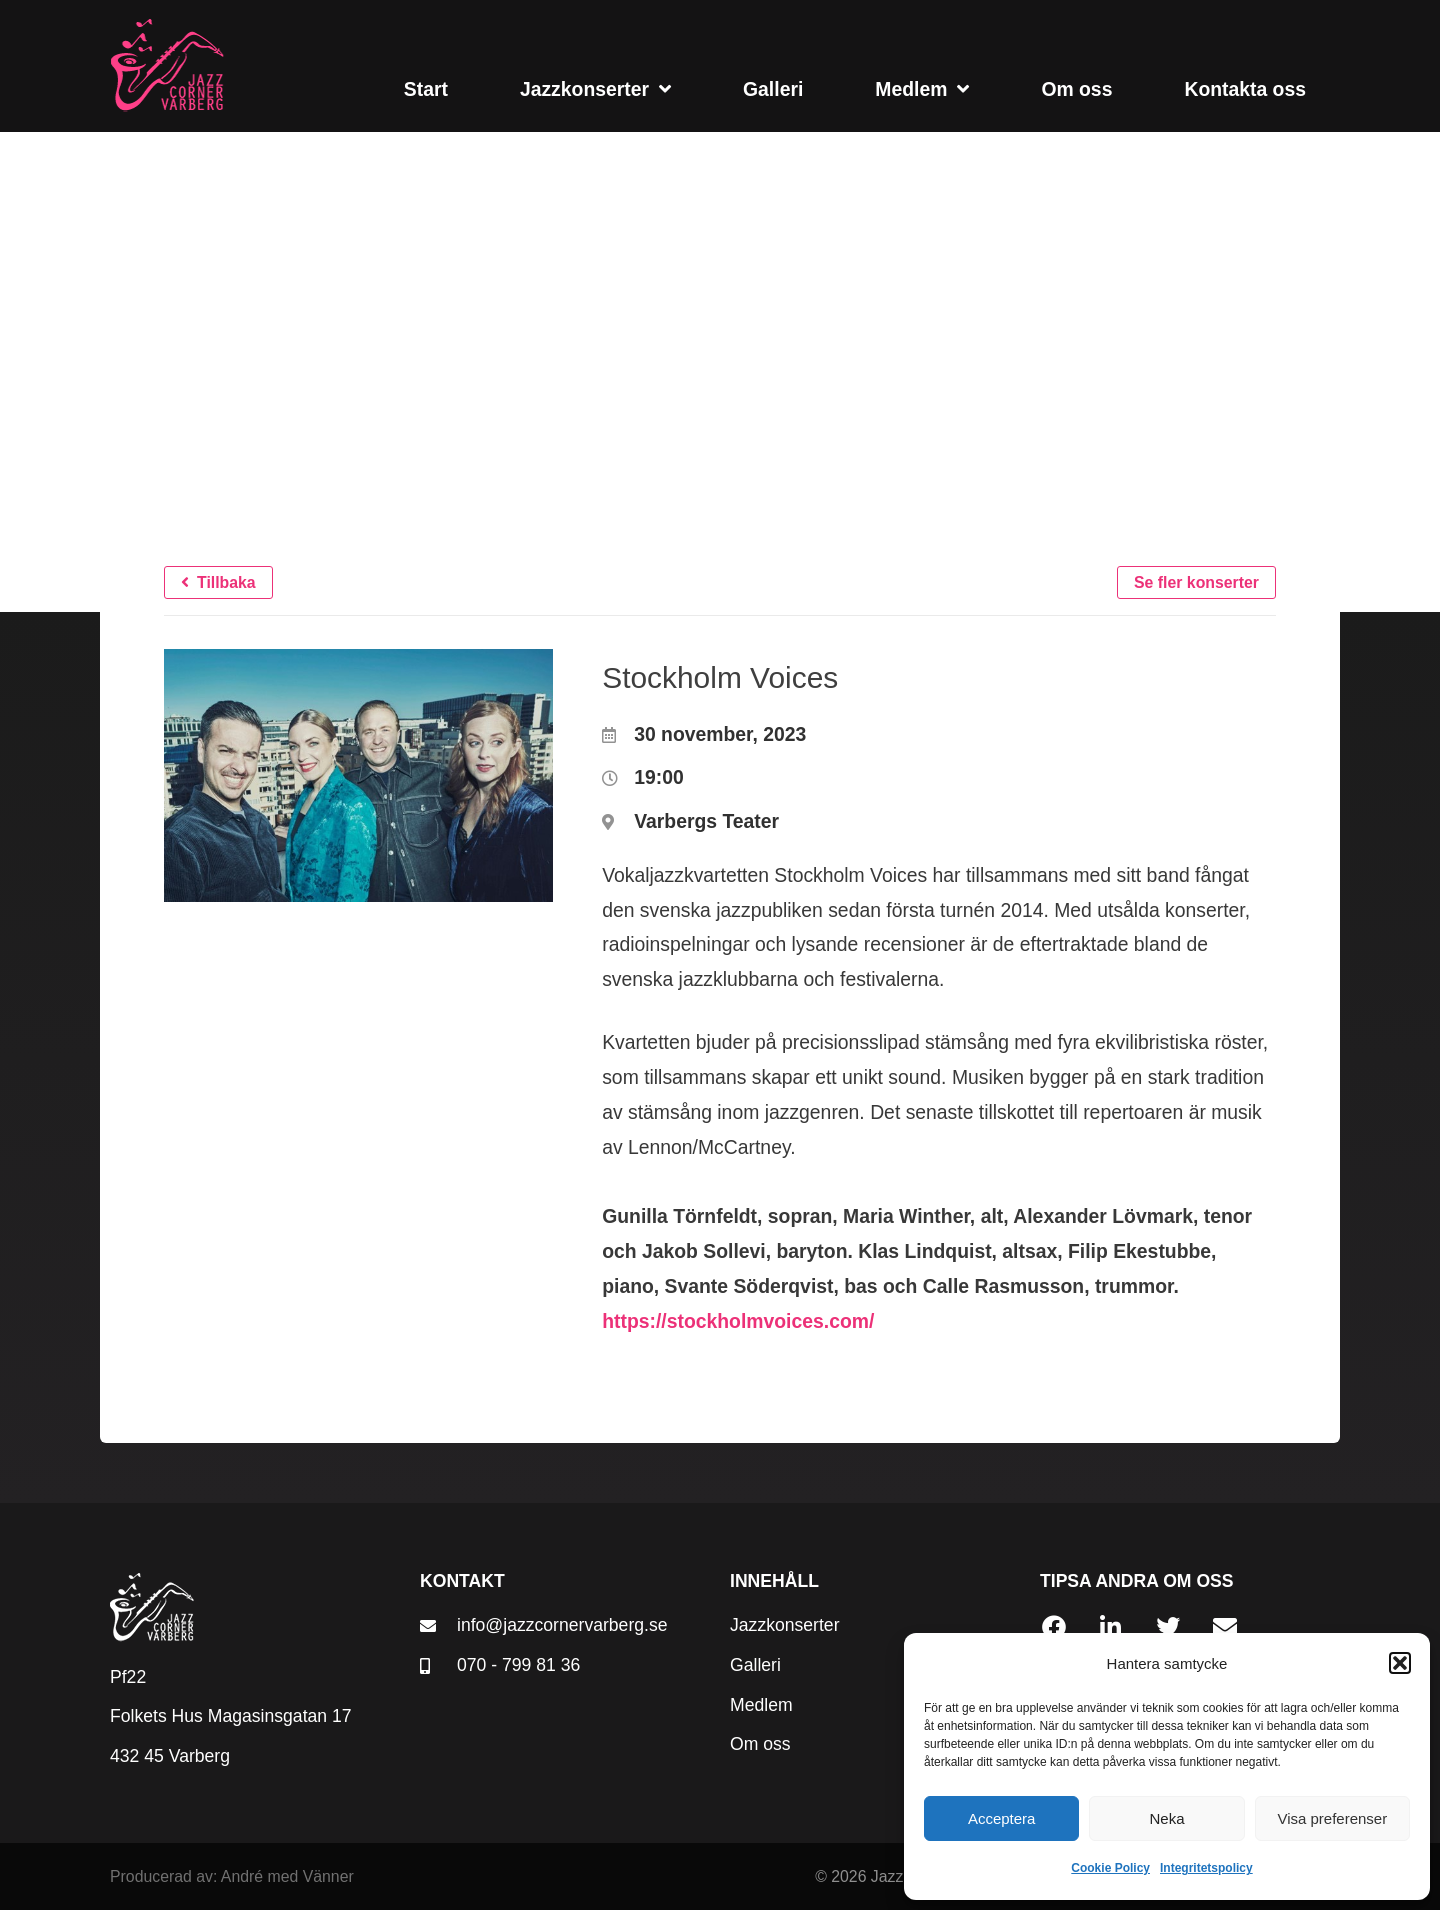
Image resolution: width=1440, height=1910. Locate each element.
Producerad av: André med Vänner (232, 1876)
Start (426, 89)
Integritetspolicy (1206, 1868)
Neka (1166, 1818)
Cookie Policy (1110, 1868)
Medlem (922, 88)
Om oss (1076, 89)
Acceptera (1002, 1818)
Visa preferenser (1332, 1818)
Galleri (773, 89)
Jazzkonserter (595, 88)
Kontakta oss (1245, 89)
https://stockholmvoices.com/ (738, 1321)
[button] (1400, 1663)
